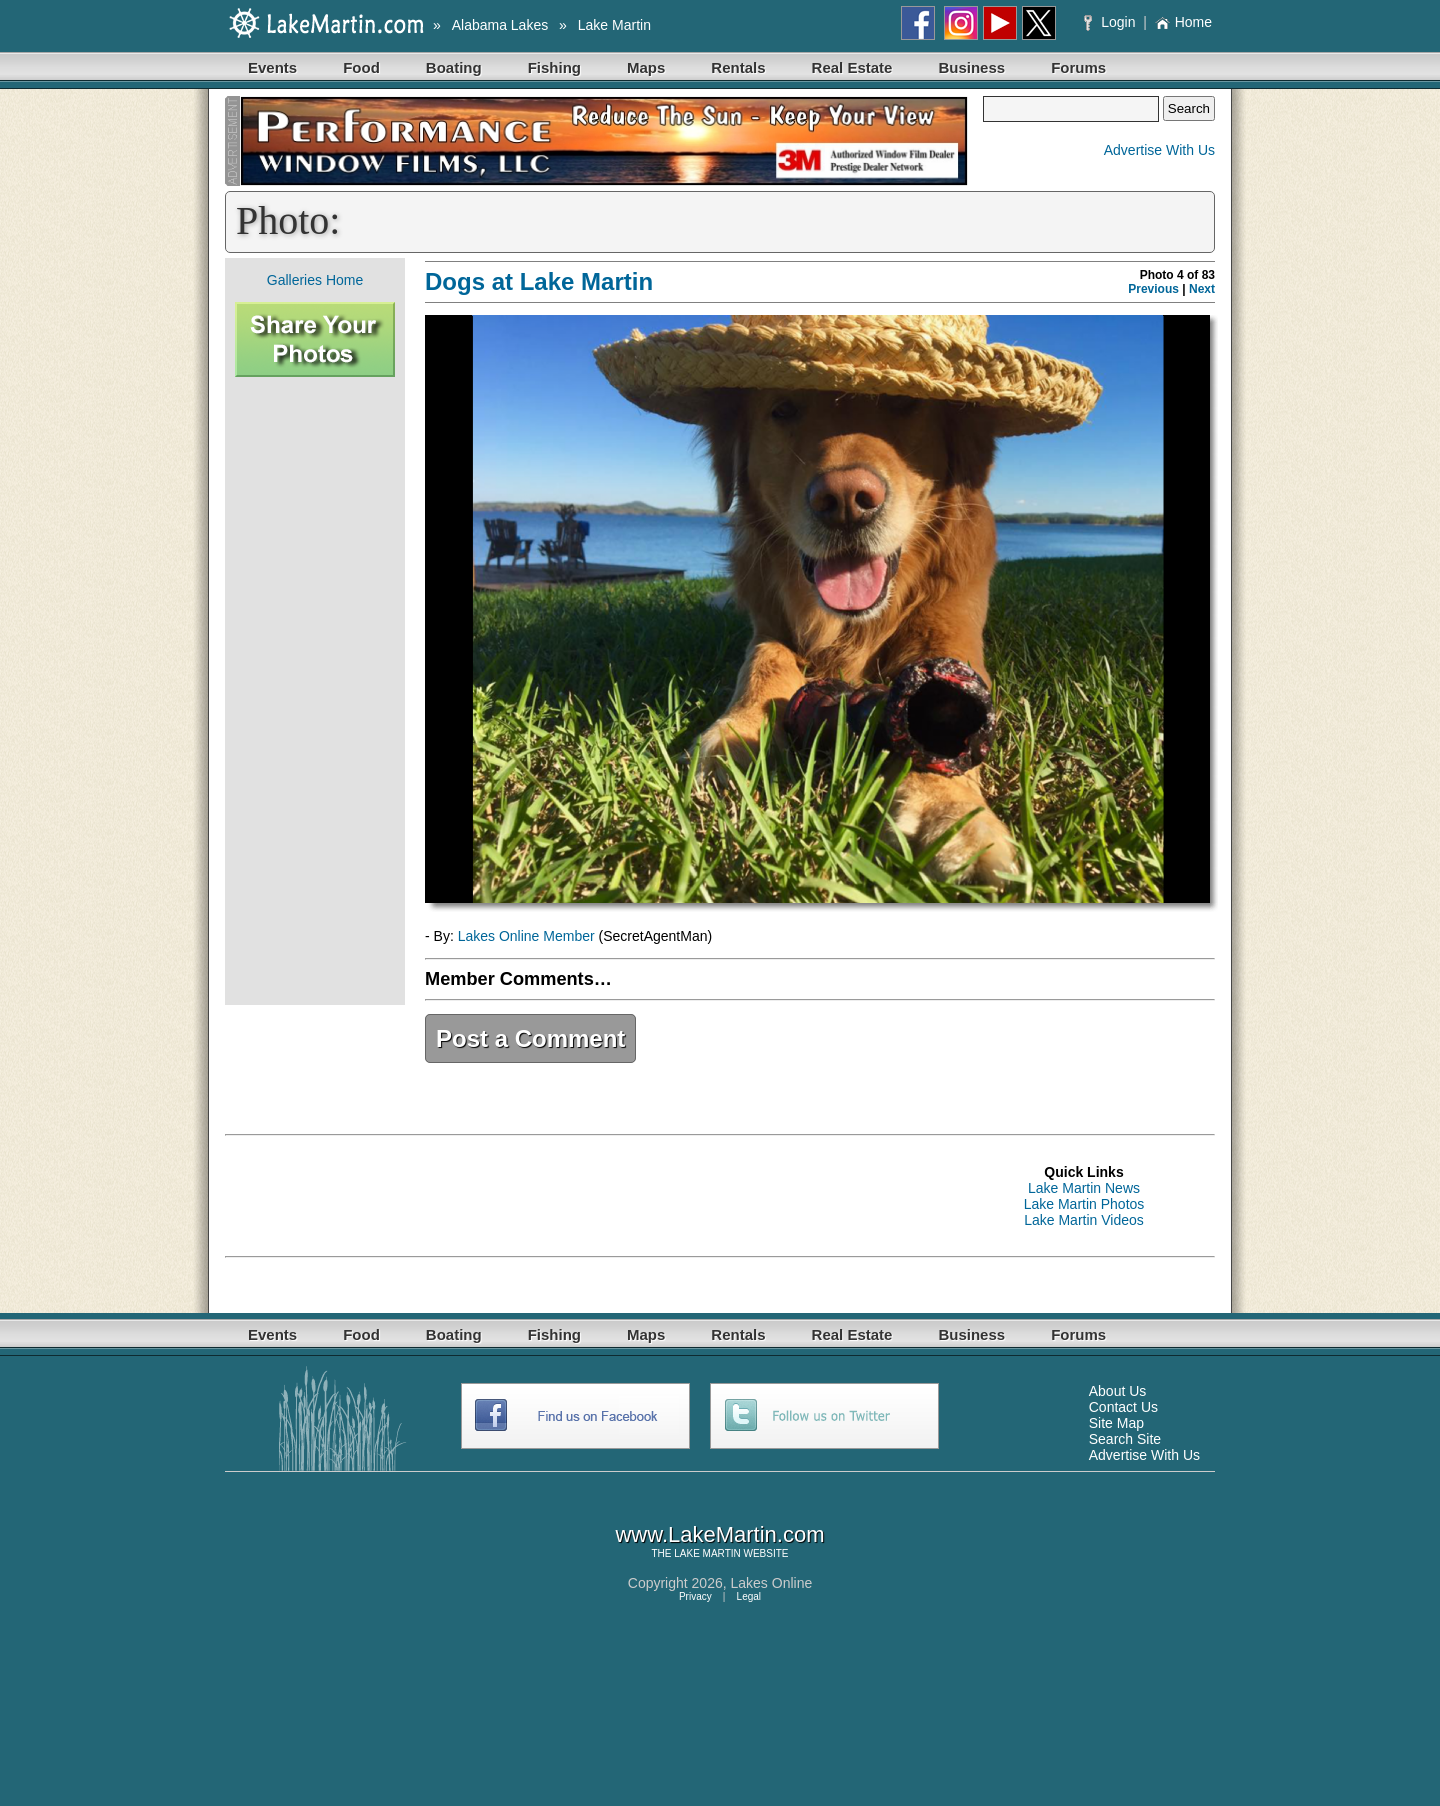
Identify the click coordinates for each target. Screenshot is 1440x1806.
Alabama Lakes (500, 25)
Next (1202, 289)
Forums (1078, 67)
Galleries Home (315, 280)
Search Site (1125, 1439)
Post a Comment (530, 1038)
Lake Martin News (1084, 1188)
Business (971, 67)
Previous (1153, 289)
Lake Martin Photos (1084, 1204)
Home (1183, 22)
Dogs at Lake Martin (539, 281)
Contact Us (1123, 1407)
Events (272, 67)
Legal (749, 1596)
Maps (646, 67)
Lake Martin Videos (1084, 1220)
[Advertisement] (315, 691)
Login (1111, 22)
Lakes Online (772, 1583)
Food (361, 67)
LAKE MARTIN (707, 1553)
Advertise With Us (1159, 150)
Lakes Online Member (526, 936)
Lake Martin (614, 25)
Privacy (695, 1596)
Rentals (738, 67)
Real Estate (852, 67)
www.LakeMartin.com (719, 1534)
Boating (454, 67)
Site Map (1116, 1423)
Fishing (554, 67)
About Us (1118, 1391)
